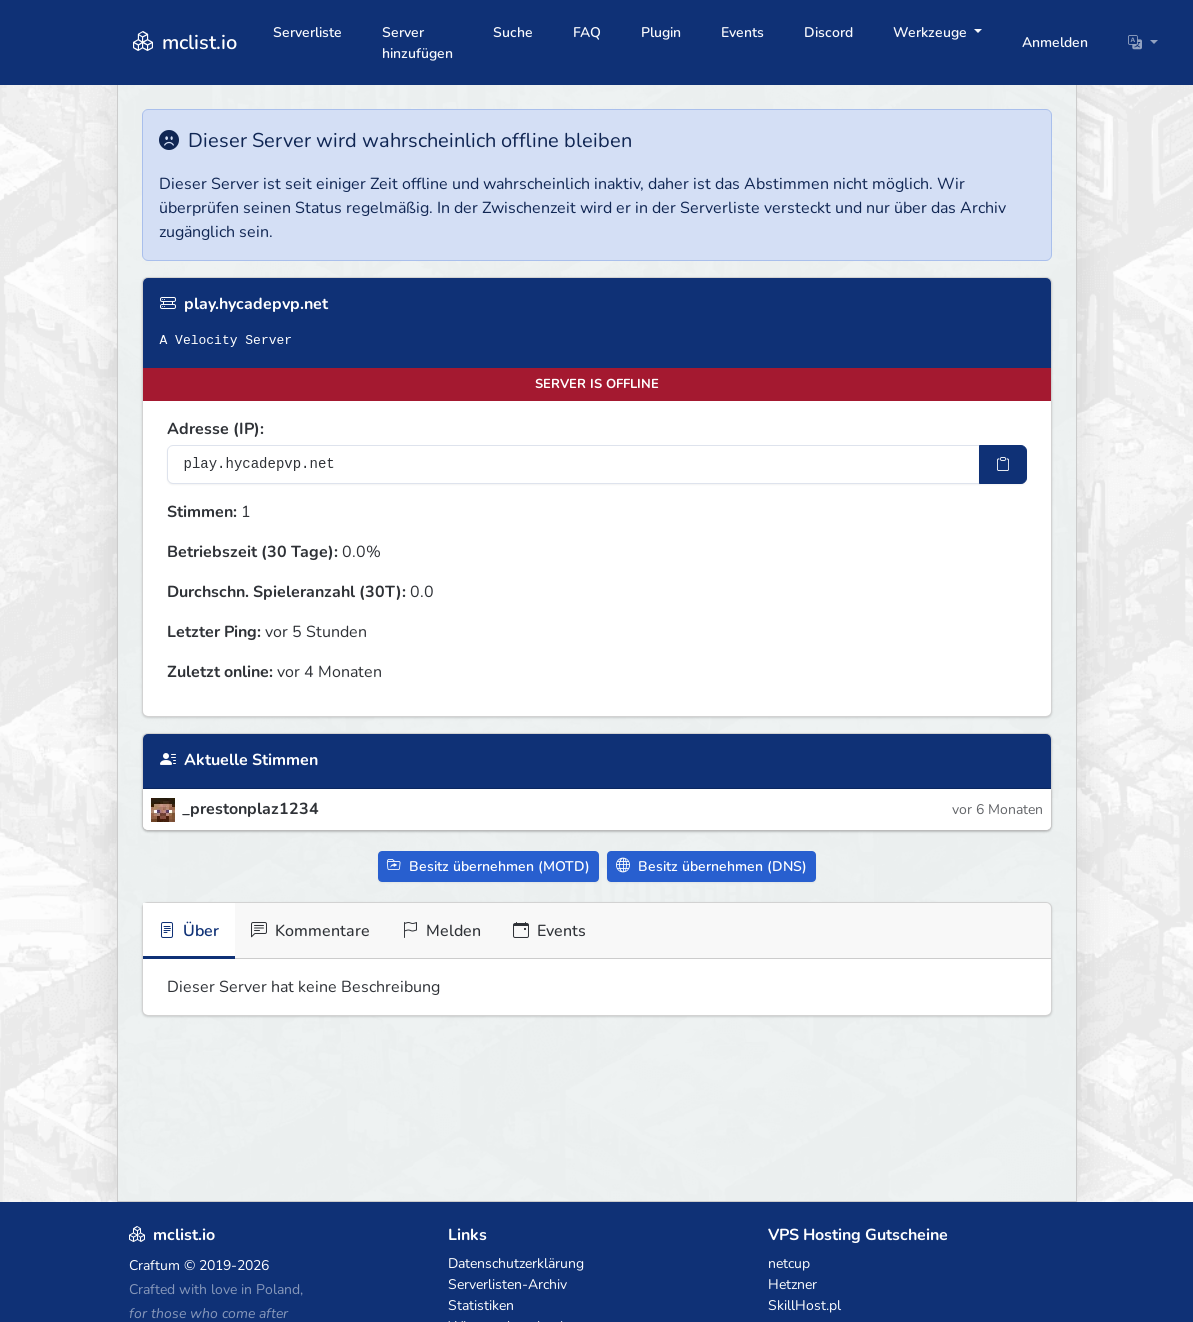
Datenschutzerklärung (516, 1263)
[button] (1143, 42)
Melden (441, 931)
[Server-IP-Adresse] (573, 464)
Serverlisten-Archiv (507, 1284)
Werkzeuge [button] (932, 32)
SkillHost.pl (804, 1305)
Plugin (661, 32)
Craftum (154, 1265)
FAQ (587, 32)
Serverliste (307, 32)
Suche (513, 32)
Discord (828, 32)
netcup (789, 1263)
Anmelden (1055, 42)
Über (189, 931)
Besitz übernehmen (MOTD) (488, 866)
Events (742, 32)
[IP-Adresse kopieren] (1003, 464)
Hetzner (792, 1284)
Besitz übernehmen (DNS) (711, 866)
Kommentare (310, 931)
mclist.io (183, 42)
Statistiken (481, 1305)
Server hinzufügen (417, 43)
